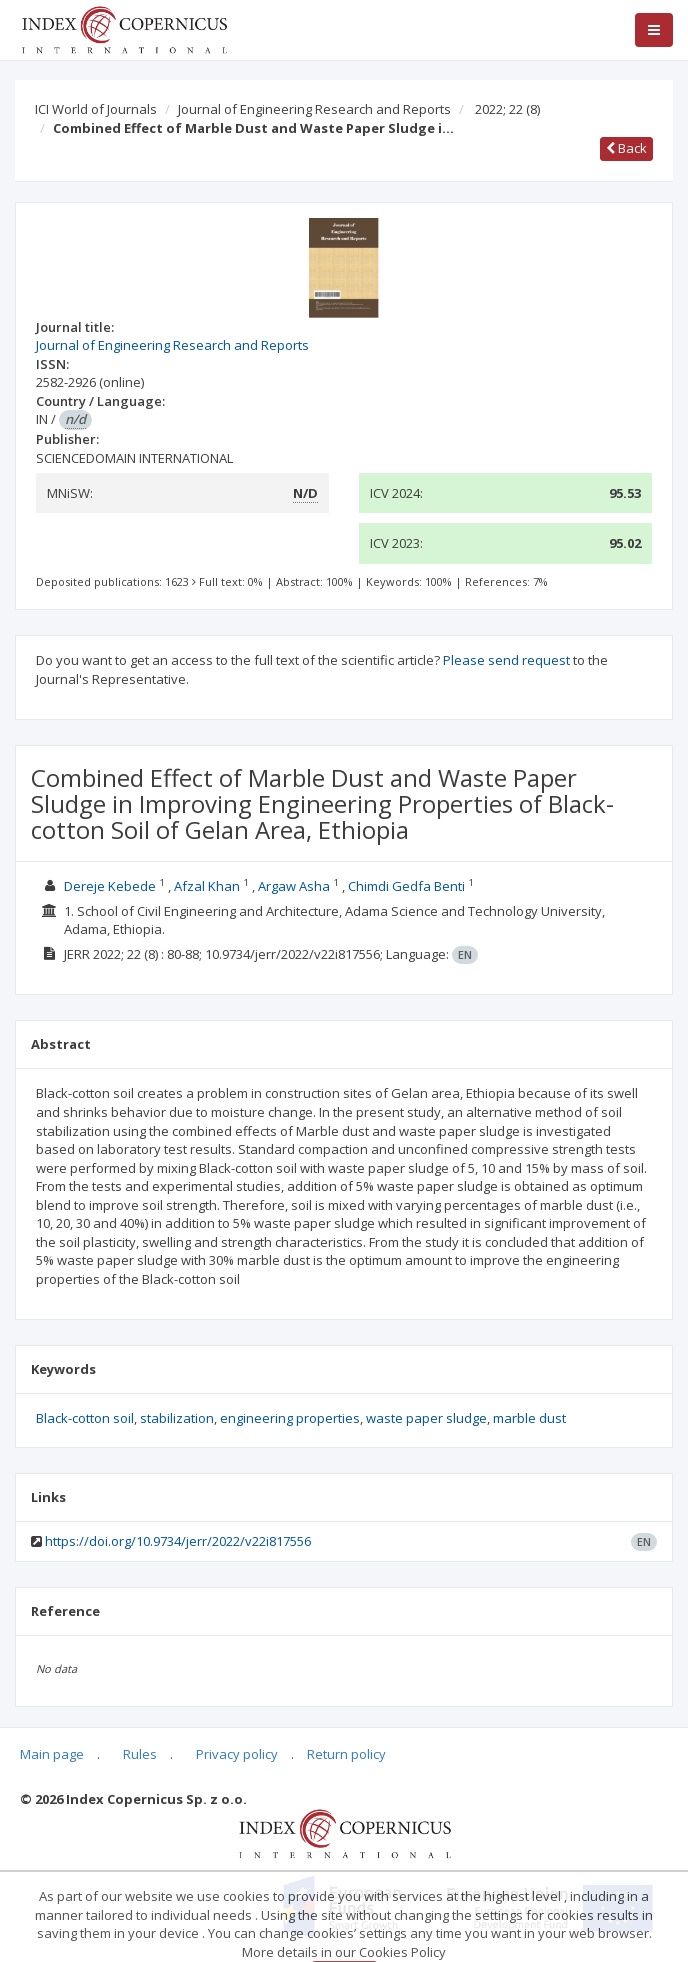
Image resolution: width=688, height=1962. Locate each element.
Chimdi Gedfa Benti (406, 886)
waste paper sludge (426, 1418)
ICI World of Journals (96, 109)
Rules (140, 1754)
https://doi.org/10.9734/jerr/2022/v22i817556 (178, 1541)
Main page (52, 1754)
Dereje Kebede (110, 886)
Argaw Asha (294, 886)
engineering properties (290, 1418)
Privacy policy (237, 1754)
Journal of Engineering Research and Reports (314, 109)
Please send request (506, 660)
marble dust (529, 1418)
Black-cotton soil (85, 1418)
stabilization (177, 1418)
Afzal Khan (207, 886)
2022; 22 (507, 109)
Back (626, 148)
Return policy (346, 1754)
